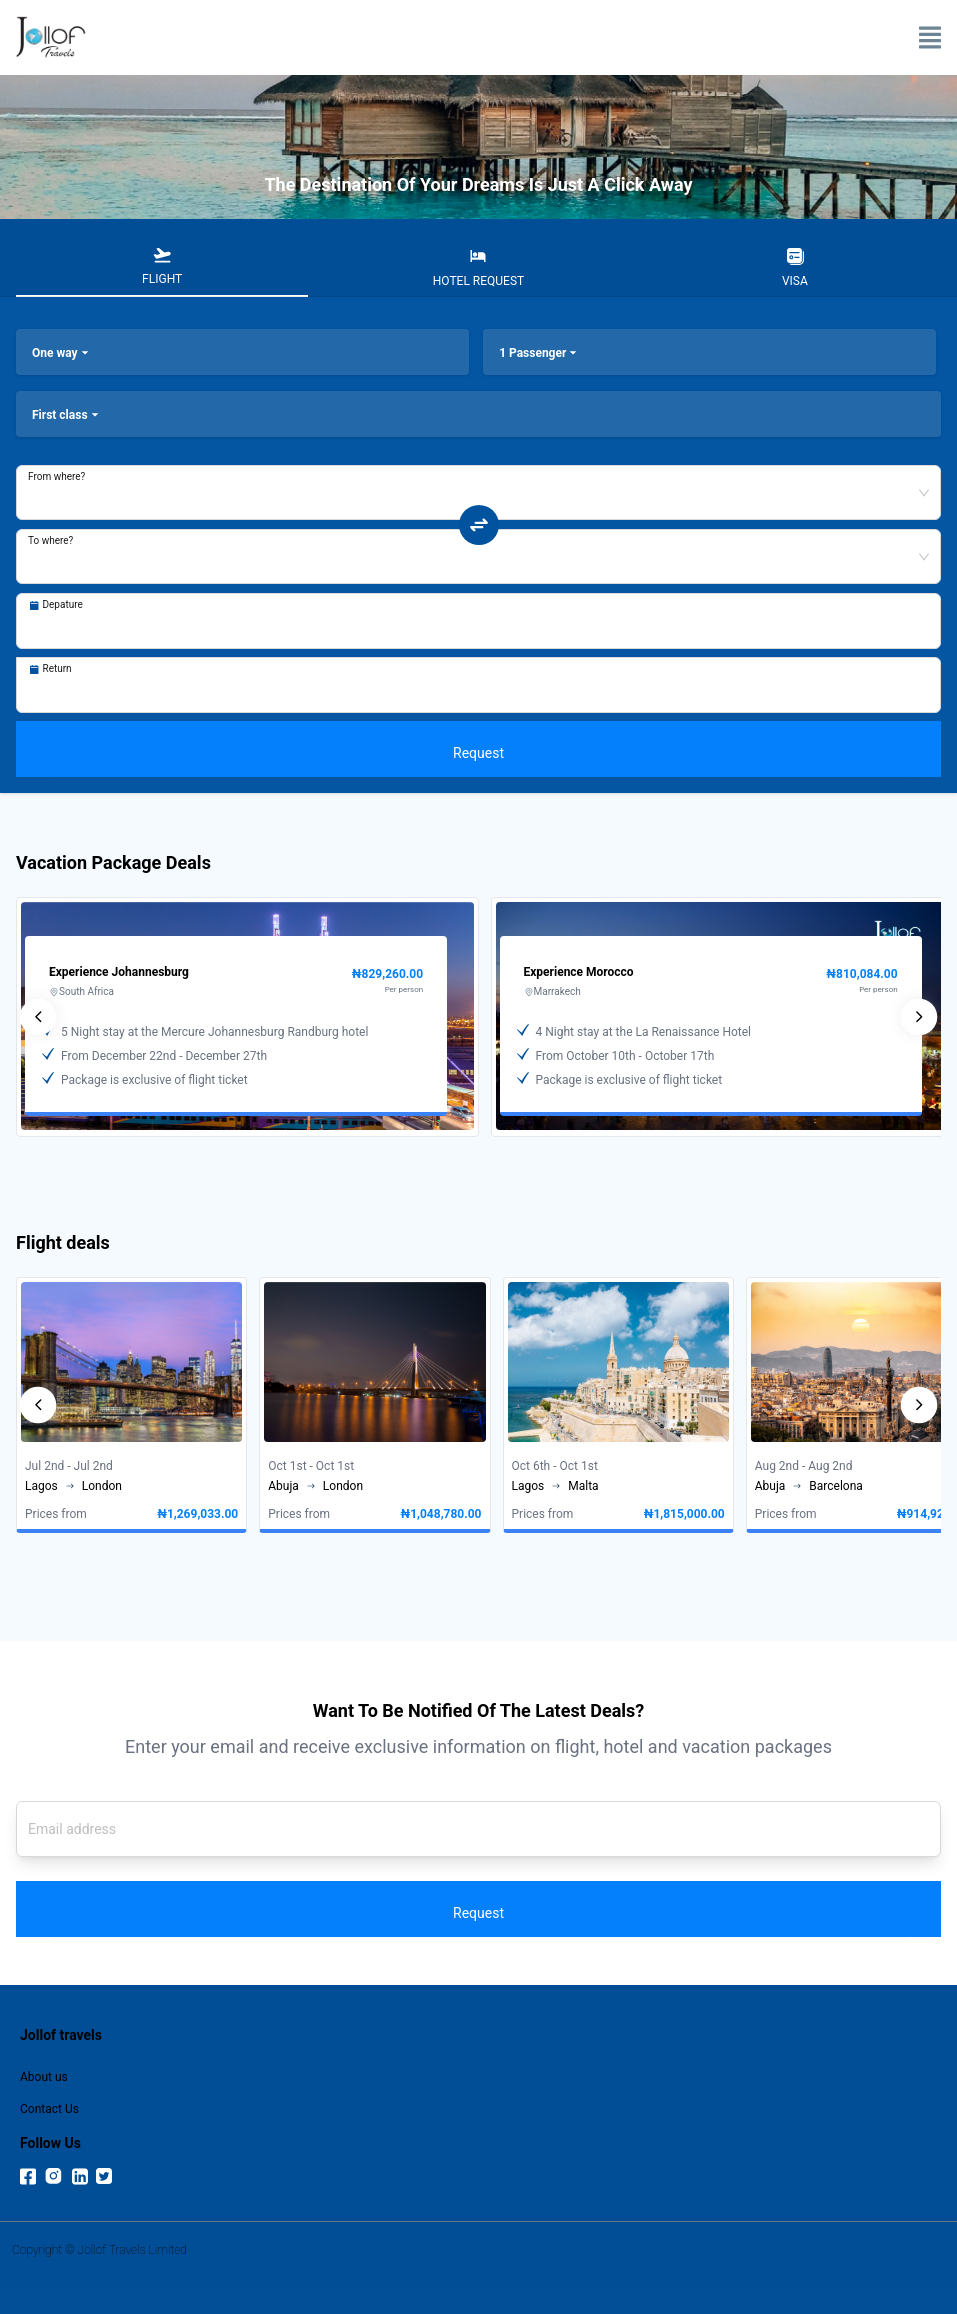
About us (44, 2077)
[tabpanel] (478, 545)
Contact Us (49, 2109)
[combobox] (478, 481)
